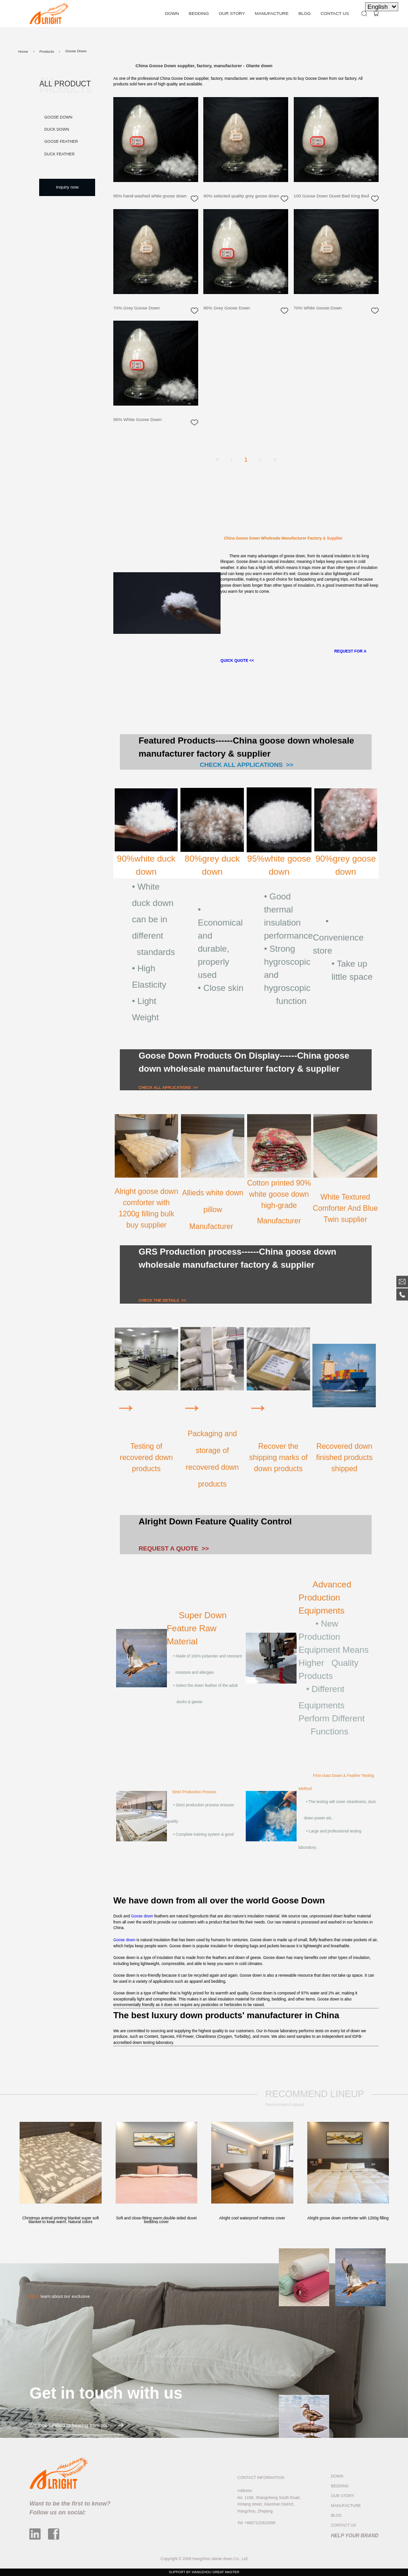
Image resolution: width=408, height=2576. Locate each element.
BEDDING (199, 13)
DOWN (172, 13)
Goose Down (58, 117)
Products (46, 51)
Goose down (142, 1916)
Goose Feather (61, 141)
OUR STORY (232, 13)
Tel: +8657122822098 (256, 2523)
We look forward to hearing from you (76, 2425)
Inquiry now (67, 187)
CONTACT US (334, 13)
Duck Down (56, 129)
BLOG (304, 13)
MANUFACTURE (271, 13)
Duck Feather (59, 154)
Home (23, 51)
